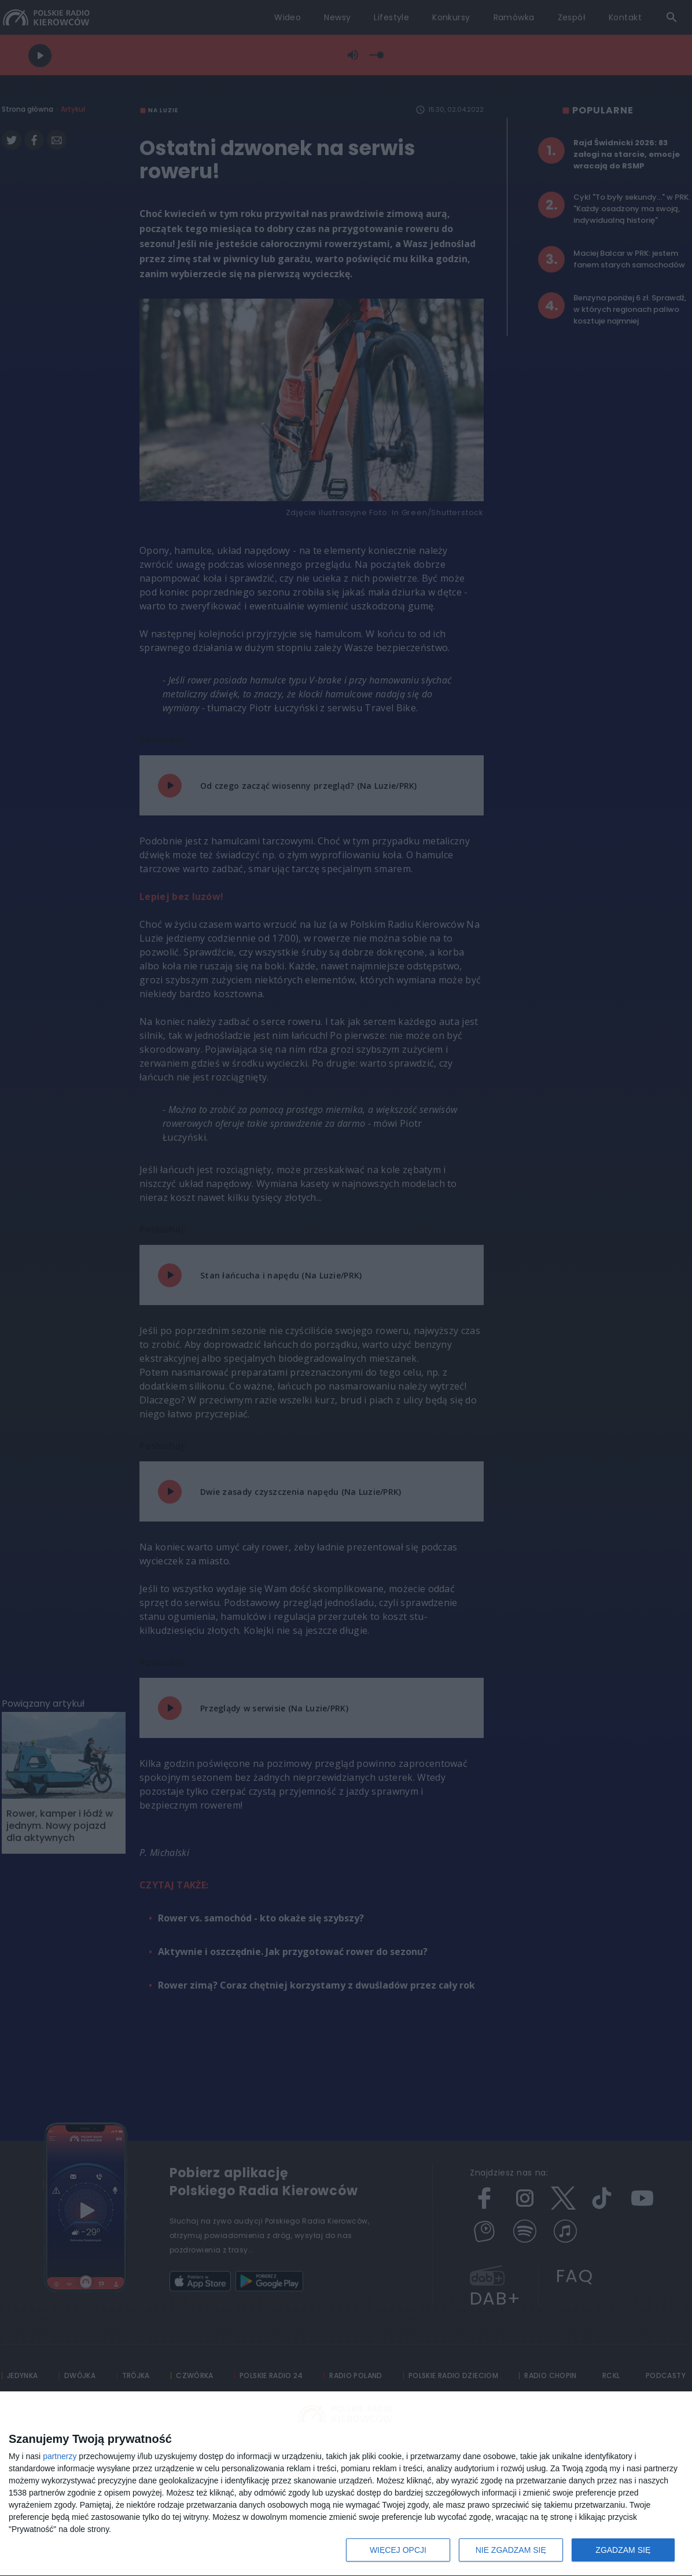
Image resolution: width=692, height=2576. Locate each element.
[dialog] (346, 2484)
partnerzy (59, 2456)
